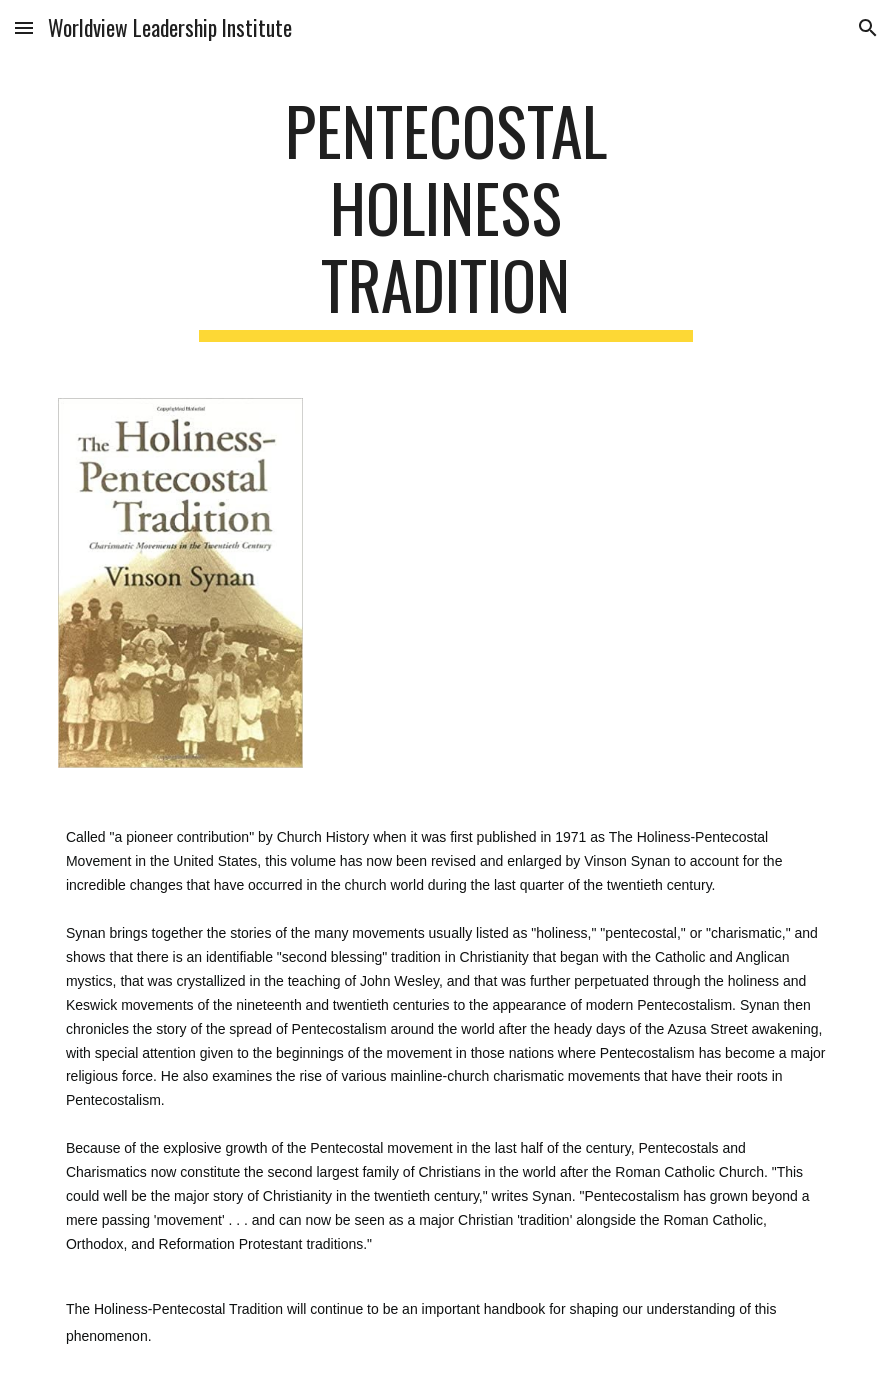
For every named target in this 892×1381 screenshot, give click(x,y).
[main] (446, 217)
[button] (24, 27)
